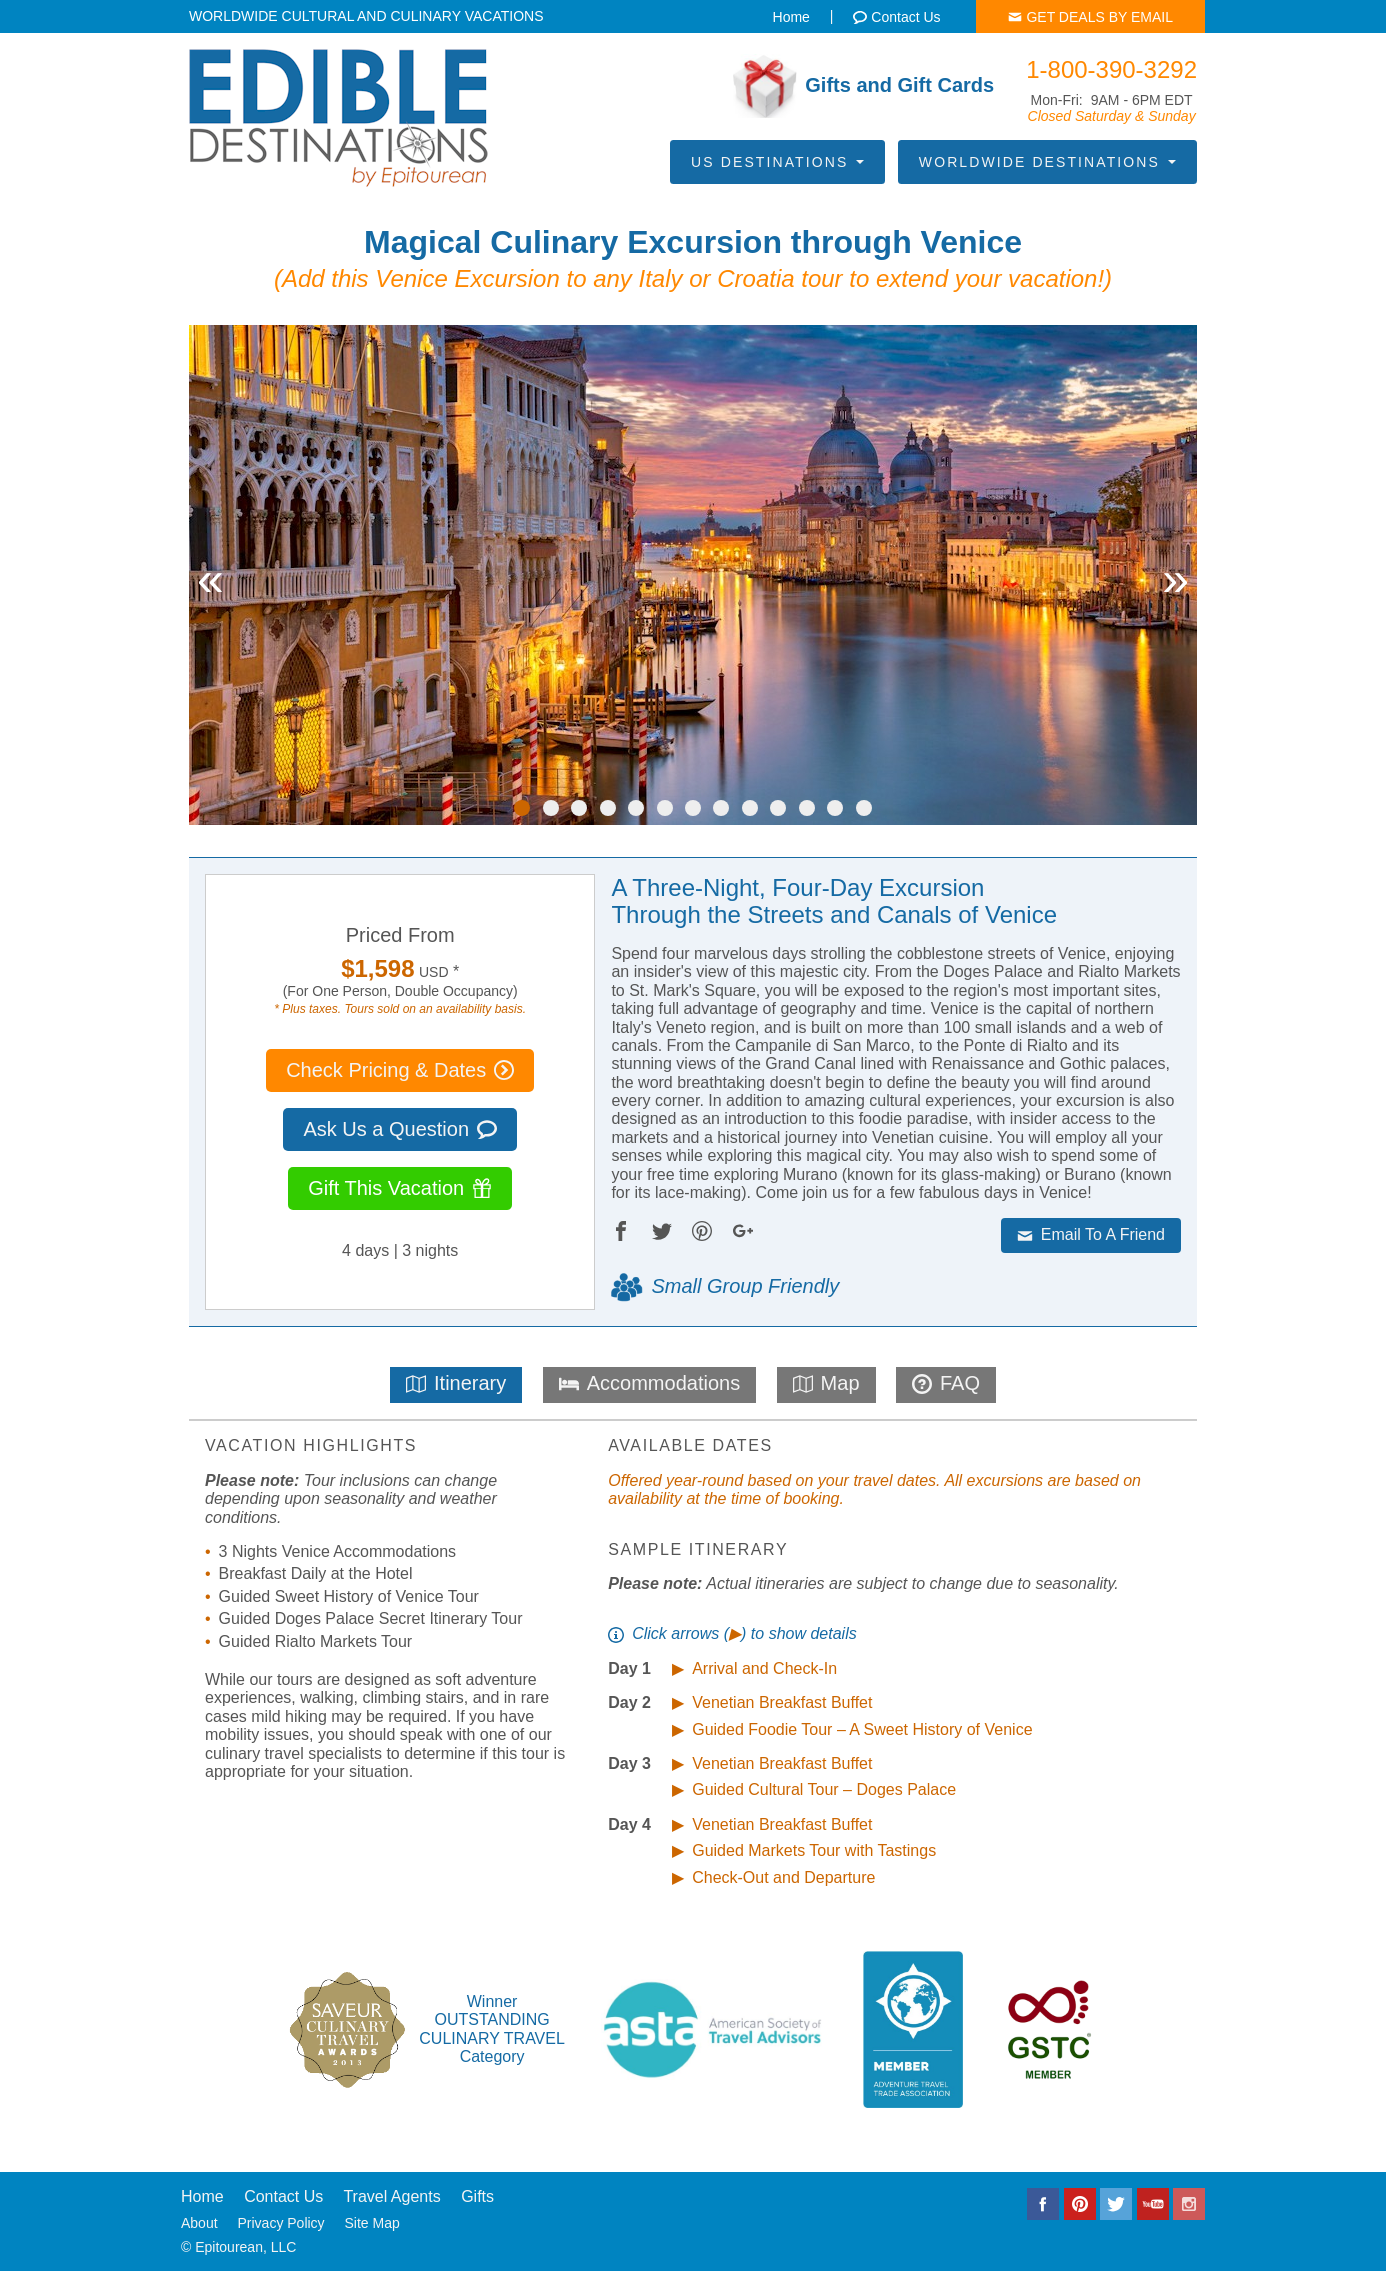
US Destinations (777, 162)
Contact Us (283, 2196)
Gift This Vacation (400, 1188)
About (199, 2223)
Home (202, 2196)
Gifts (477, 2196)
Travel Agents (391, 2196)
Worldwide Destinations (1047, 162)
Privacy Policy (280, 2223)
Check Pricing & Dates (400, 1070)
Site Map (372, 2223)
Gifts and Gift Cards (863, 86)
